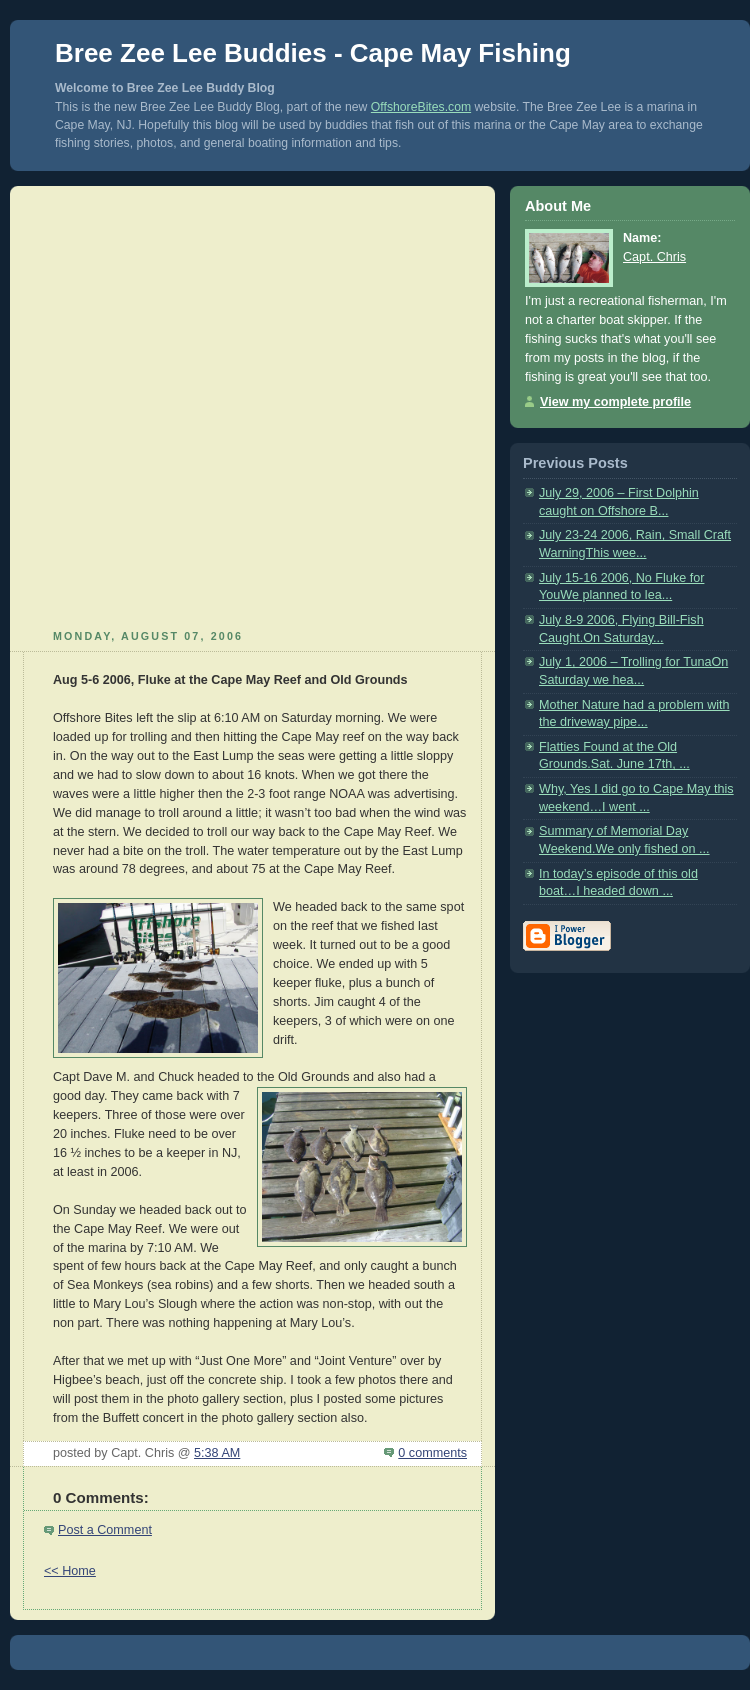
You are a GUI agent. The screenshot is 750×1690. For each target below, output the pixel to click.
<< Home (70, 1571)
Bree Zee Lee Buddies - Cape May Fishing (313, 53)
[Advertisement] (209, 405)
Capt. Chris (654, 257)
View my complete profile (615, 402)
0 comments (432, 1453)
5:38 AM (217, 1453)
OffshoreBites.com (421, 107)
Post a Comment (105, 1530)
